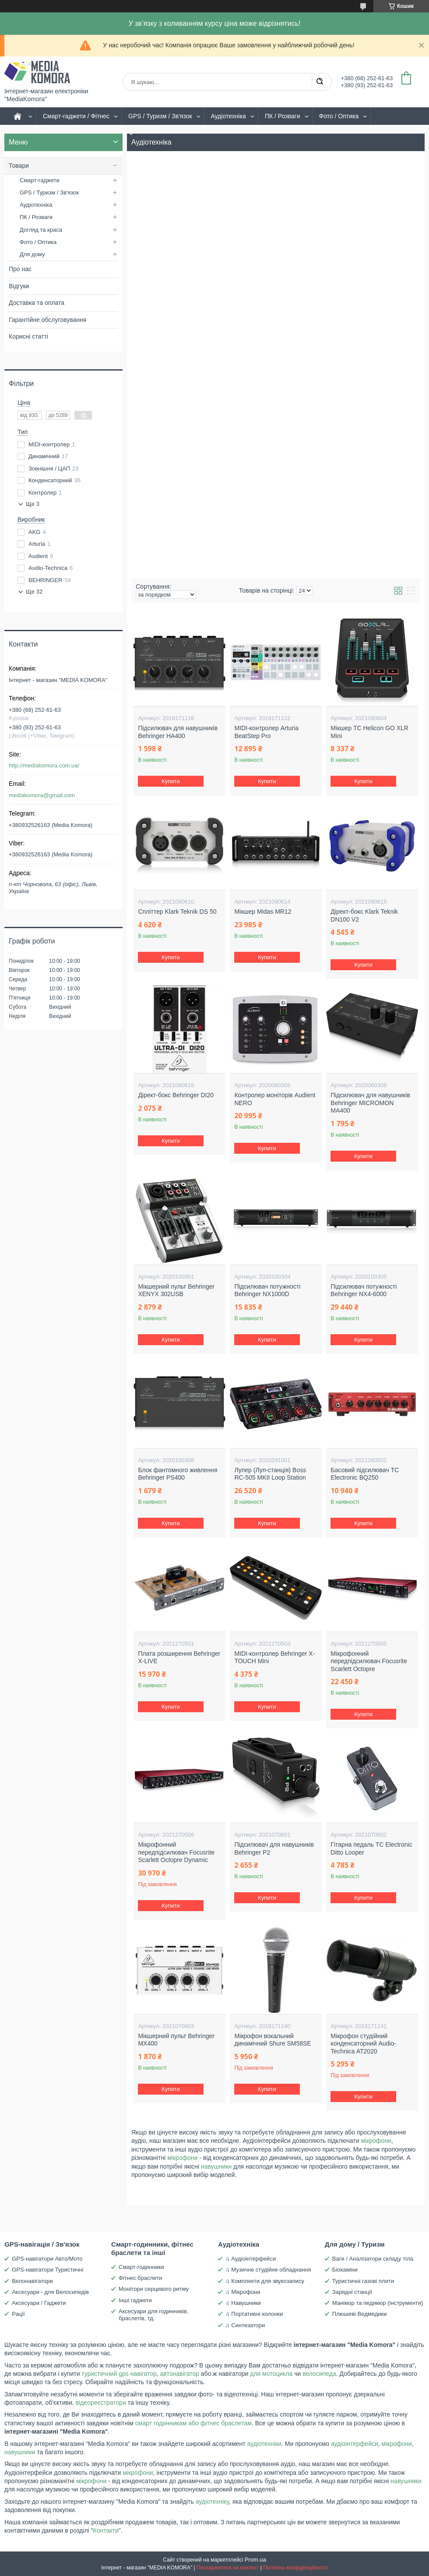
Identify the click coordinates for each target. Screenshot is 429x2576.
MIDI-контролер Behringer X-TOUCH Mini (274, 1657)
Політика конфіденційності (295, 2568)
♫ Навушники (243, 2303)
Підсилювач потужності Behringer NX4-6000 (364, 1290)
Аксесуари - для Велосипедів (50, 2292)
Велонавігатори (32, 2281)
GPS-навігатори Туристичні (47, 2269)
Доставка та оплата (36, 302)
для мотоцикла (271, 2373)
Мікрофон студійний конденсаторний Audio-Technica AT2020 (363, 2043)
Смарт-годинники (141, 2267)
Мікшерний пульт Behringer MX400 (176, 2039)
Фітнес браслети (140, 2278)
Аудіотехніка (228, 116)
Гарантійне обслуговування (47, 319)
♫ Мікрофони (242, 2292)
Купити (171, 781)
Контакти (106, 2530)
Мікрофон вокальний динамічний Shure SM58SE (272, 2039)
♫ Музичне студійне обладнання (268, 2269)
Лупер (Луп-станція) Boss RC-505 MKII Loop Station (270, 1473)
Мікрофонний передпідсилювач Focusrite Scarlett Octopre (369, 1661)
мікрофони (376, 2140)
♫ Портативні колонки (254, 2314)
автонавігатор (179, 2373)
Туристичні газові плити (363, 2281)
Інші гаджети (135, 2300)
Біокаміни (345, 2269)
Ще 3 (32, 504)
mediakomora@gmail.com (42, 795)
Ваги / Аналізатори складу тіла (372, 2258)
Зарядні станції (352, 2292)
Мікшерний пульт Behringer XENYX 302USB (176, 1290)
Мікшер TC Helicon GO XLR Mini (369, 731)
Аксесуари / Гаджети (39, 2303)
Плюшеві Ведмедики (359, 2314)
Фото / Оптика (339, 116)
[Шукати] (319, 82)
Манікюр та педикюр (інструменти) (377, 2303)
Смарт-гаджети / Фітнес (76, 116)
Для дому (32, 254)
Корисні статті (28, 336)
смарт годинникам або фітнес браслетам (193, 2423)
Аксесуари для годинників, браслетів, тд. (153, 2315)
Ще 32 (34, 591)
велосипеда (319, 2373)
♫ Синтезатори (245, 2325)
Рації (18, 2314)
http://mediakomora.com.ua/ (44, 765)
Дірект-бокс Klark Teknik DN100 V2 (364, 915)
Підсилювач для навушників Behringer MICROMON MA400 (370, 1103)
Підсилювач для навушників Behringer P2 (274, 1848)
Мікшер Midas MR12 (262, 911)
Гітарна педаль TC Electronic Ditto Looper (371, 1848)
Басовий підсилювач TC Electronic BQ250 (365, 1473)
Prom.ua (255, 2559)
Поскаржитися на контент (228, 2568)
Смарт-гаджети (40, 180)
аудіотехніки (264, 2443)
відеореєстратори (101, 2402)
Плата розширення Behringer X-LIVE (179, 1657)
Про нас (20, 268)
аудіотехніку (212, 2501)
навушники (216, 2166)
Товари (19, 165)
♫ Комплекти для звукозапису (264, 2281)
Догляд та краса (41, 229)
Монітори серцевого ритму (154, 2289)
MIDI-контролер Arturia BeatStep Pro (266, 731)
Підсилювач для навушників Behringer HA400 (178, 731)
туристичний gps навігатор (118, 2373)
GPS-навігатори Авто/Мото (47, 2258)
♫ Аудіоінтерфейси (250, 2258)
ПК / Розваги (282, 116)
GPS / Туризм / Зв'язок (160, 116)
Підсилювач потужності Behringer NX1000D (267, 1290)
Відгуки (19, 286)
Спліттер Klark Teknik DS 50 (177, 911)
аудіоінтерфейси (354, 2443)
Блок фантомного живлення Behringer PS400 (177, 1473)
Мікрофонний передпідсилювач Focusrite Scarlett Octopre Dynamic (176, 1852)
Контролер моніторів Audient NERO (274, 1099)
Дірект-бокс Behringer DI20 (176, 1095)
